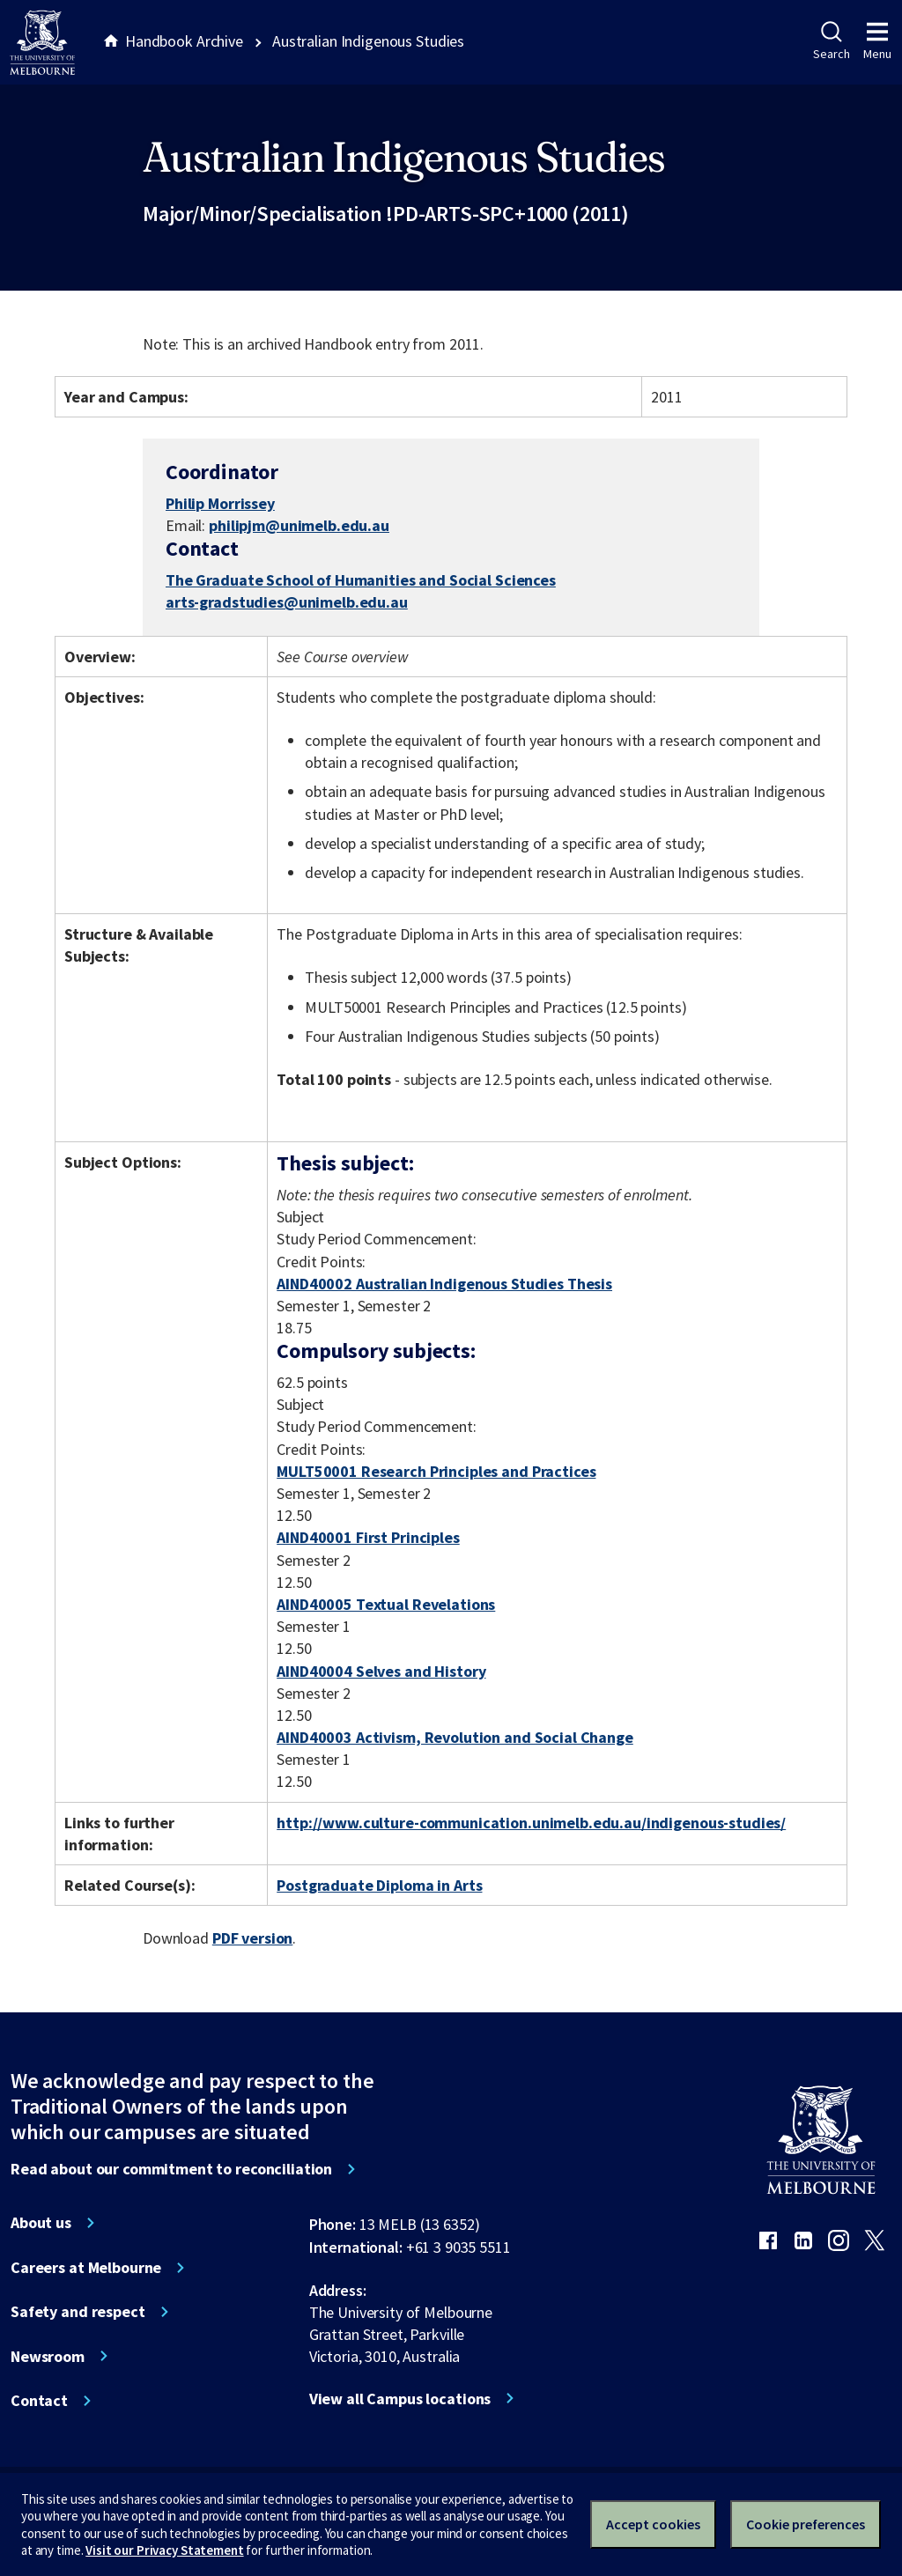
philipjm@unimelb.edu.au (299, 526)
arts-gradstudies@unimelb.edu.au (287, 602)
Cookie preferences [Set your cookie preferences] (805, 2524)
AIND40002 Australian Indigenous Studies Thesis (444, 1283)
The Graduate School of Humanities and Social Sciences (361, 580)
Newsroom (48, 2356)
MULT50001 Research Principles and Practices (436, 1471)
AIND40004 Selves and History (381, 1671)
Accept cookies (653, 2524)
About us (41, 2223)
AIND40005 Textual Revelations (386, 1604)
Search (831, 41)
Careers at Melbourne (86, 2267)
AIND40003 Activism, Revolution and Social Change (455, 1737)
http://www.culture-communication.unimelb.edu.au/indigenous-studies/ (531, 1822)
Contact (39, 2400)
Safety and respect (78, 2311)
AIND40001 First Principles (368, 1537)
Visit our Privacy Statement (164, 2550)
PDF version (252, 1938)
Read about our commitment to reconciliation (171, 2169)
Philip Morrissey (220, 503)
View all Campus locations (400, 2399)
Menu (877, 41)
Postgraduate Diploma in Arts (379, 1885)
